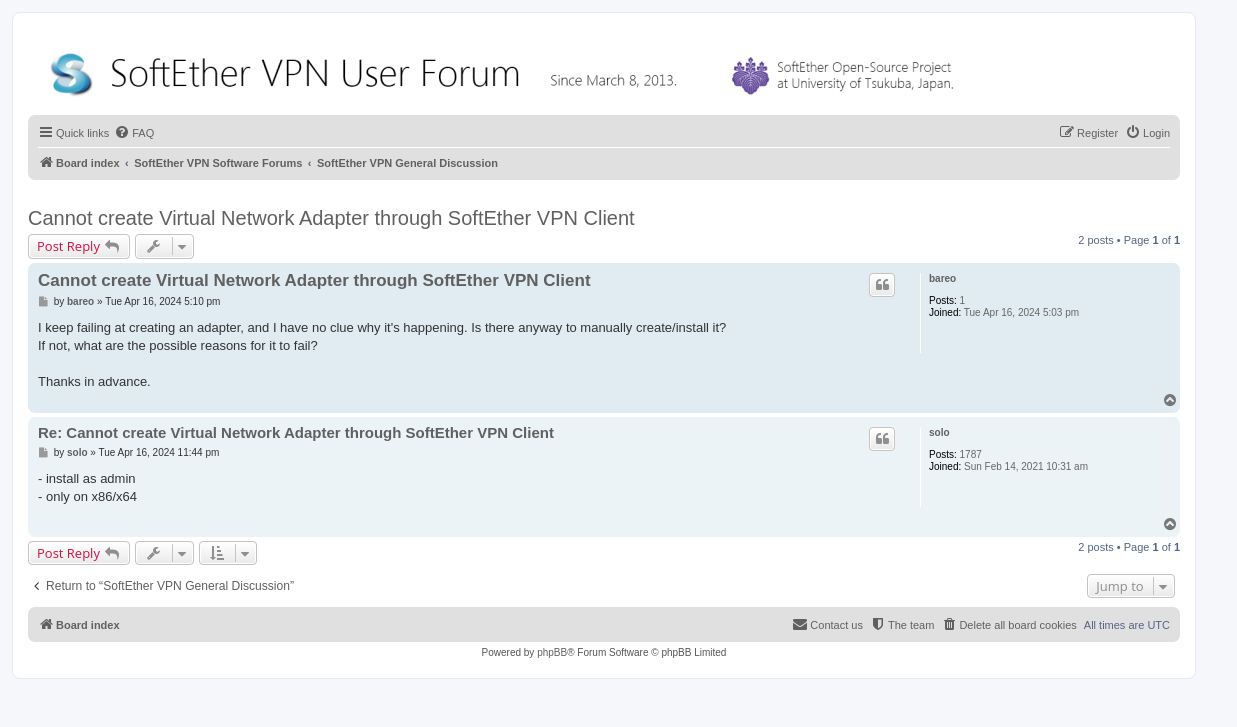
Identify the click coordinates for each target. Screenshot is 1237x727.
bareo (942, 278)
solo (939, 432)
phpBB (552, 652)
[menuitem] (134, 133)
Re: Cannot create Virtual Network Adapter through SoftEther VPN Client (296, 432)
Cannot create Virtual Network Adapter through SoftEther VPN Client (331, 218)
